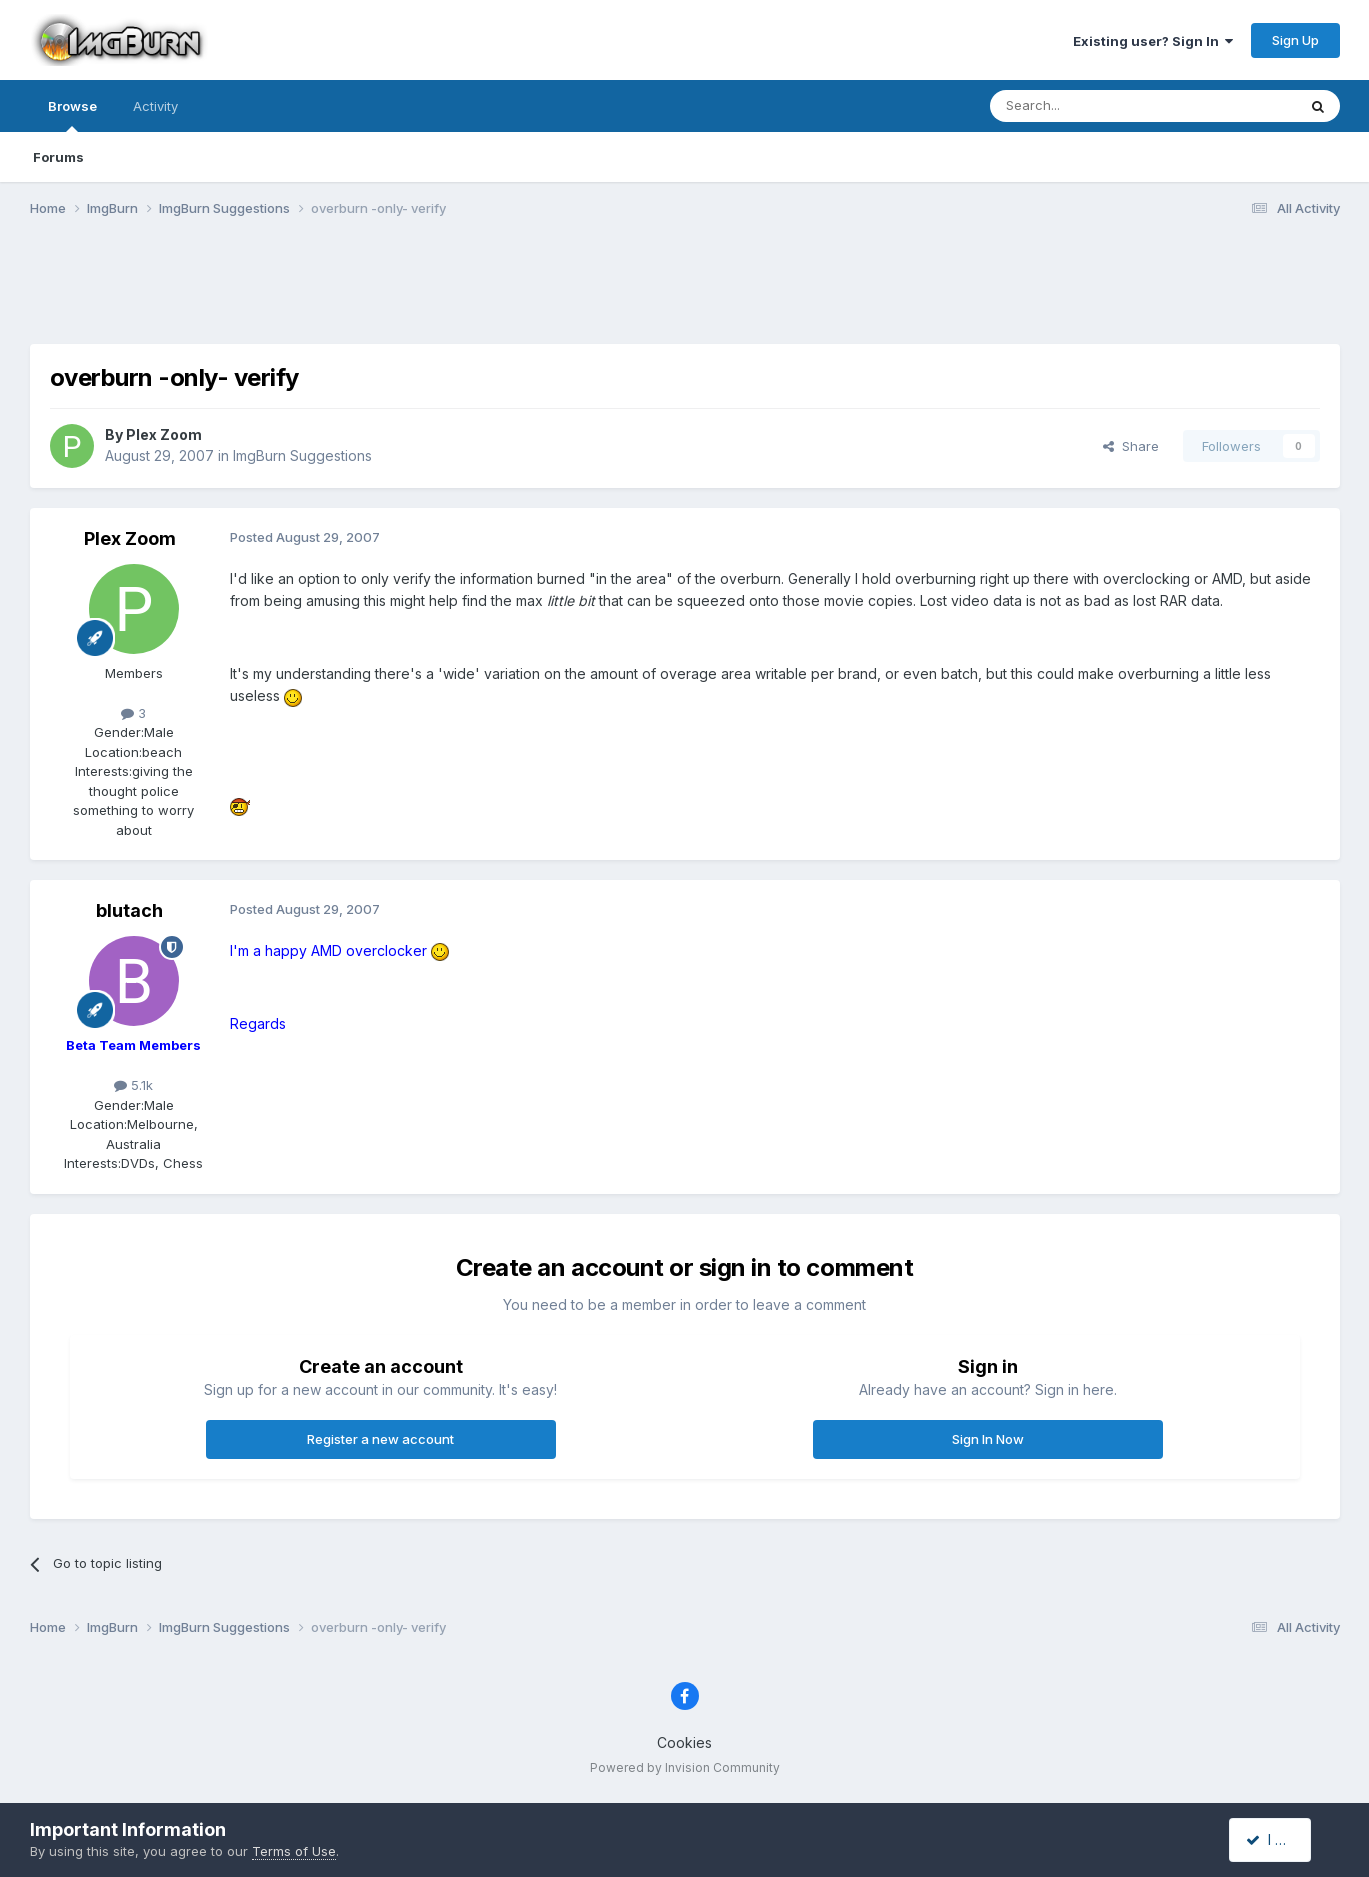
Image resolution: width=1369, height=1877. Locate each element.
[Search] (1092, 106)
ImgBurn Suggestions (302, 455)
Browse (72, 115)
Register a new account (380, 1439)
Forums (58, 157)
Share (1131, 446)
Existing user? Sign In (1153, 41)
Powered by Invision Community (685, 1767)
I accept (1280, 1839)
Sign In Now (988, 1439)
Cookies (684, 1742)
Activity (155, 106)
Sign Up (1295, 40)
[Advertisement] (685, 293)
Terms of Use (294, 1851)
